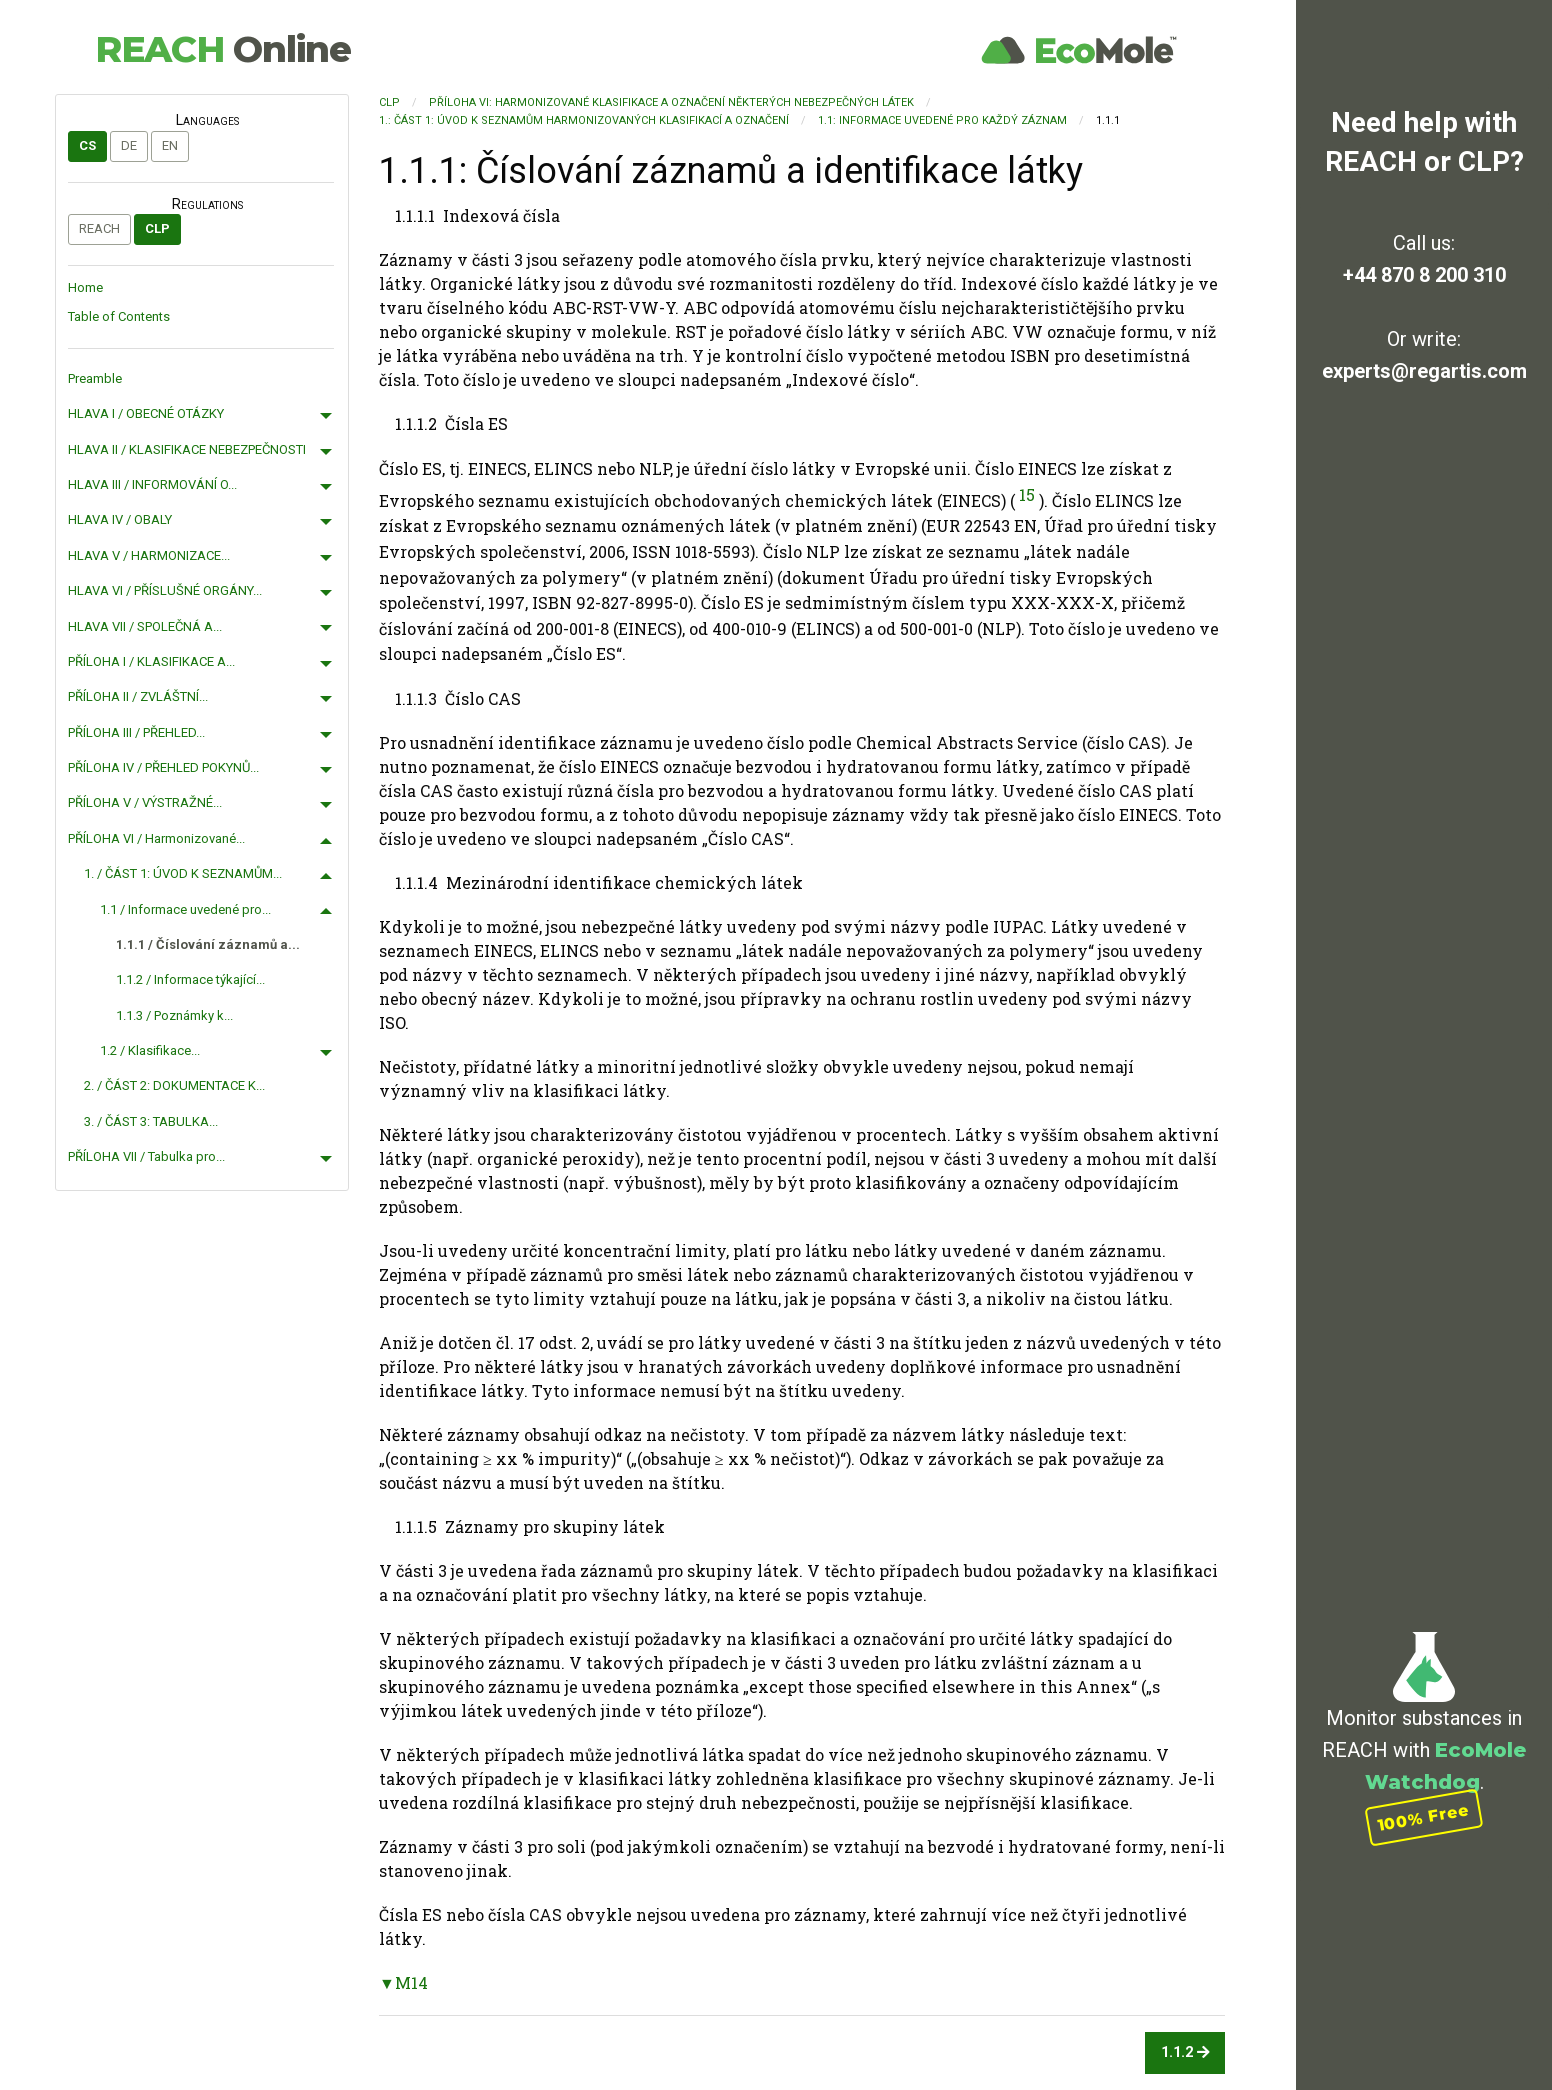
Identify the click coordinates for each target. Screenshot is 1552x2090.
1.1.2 (1185, 2052)
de (129, 145)
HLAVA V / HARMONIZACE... (149, 555)
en (170, 145)
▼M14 (403, 1982)
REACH (223, 49)
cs (87, 145)
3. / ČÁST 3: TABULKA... (151, 1121)
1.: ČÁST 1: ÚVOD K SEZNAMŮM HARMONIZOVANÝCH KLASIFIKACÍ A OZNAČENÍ (584, 120)
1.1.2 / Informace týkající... (190, 979)
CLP (157, 228)
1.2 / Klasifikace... (150, 1050)
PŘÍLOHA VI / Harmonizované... (156, 838)
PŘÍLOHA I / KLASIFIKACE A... (151, 661)
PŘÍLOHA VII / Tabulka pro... (146, 1156)
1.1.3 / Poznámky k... (174, 1015)
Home (85, 287)
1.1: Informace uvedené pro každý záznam (942, 120)
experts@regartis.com (1424, 371)
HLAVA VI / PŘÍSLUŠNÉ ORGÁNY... (165, 590)
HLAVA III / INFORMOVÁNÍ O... (152, 484)
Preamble (95, 378)
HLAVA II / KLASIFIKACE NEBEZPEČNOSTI (187, 449)
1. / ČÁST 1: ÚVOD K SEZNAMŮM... (183, 873)
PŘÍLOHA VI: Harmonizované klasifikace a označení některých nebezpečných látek (671, 102)
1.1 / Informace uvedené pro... (185, 909)
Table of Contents (119, 316)
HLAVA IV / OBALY (120, 519)
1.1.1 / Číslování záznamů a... (208, 944)
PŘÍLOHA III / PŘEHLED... (136, 732)
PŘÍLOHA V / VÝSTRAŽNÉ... (145, 802)
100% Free (1424, 1817)
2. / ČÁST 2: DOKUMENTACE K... (174, 1085)
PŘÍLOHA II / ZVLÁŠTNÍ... (138, 696)
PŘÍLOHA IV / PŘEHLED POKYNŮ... (163, 767)
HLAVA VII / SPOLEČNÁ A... (145, 626)
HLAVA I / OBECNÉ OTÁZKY (146, 413)
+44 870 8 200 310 (1424, 275)
